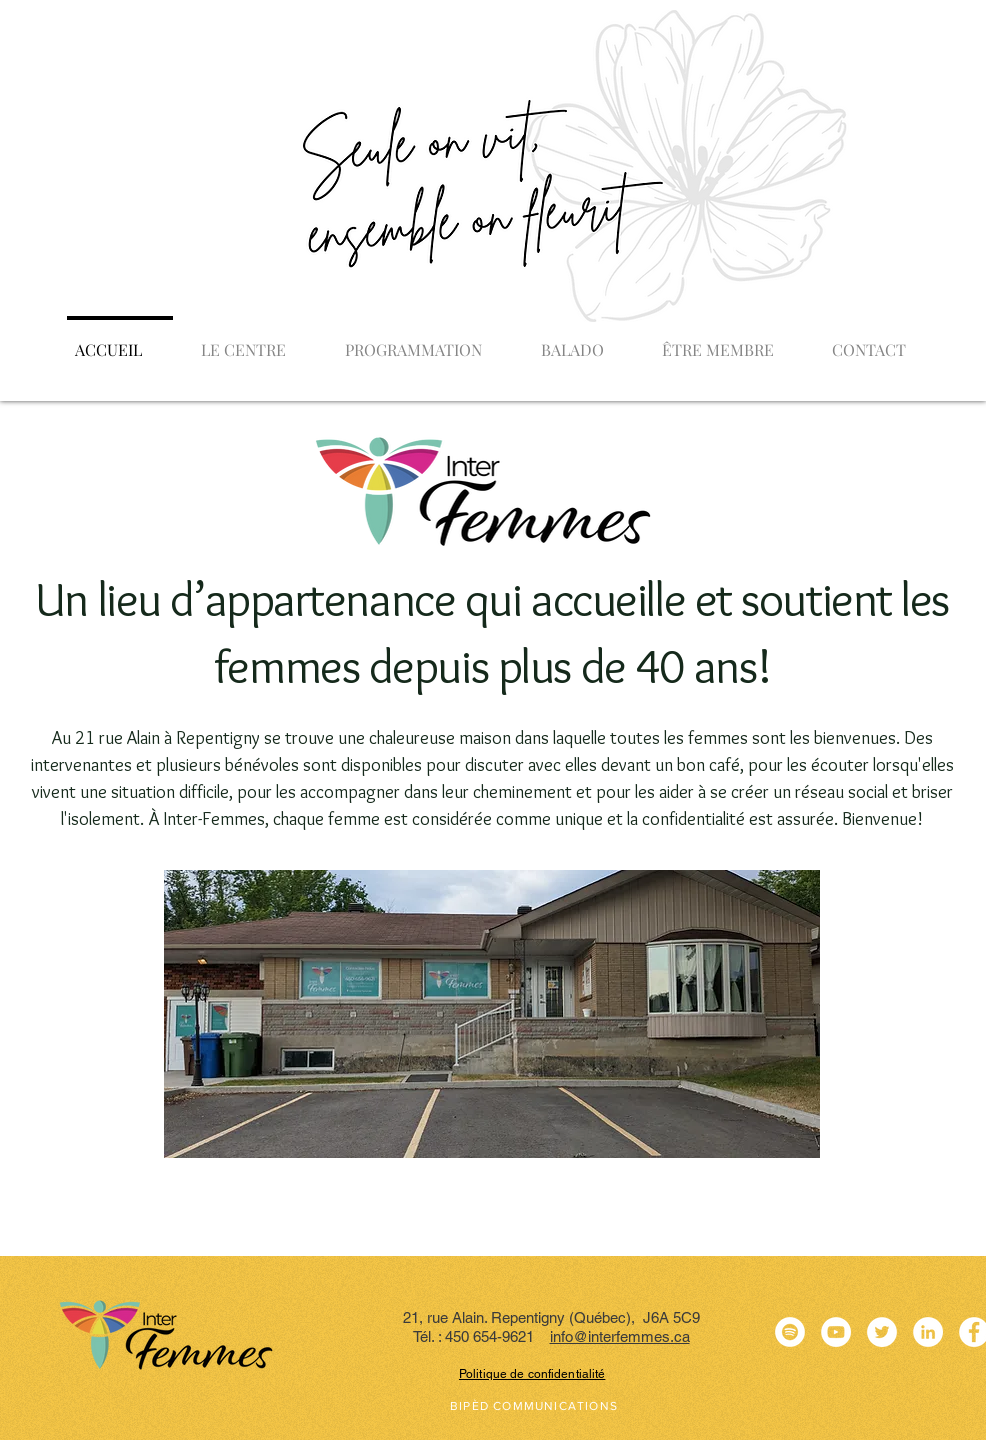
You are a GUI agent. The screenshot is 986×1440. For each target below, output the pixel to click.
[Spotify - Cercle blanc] (790, 1332)
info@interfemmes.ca (620, 1336)
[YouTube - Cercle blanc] (836, 1332)
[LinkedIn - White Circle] (928, 1332)
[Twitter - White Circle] (882, 1332)
